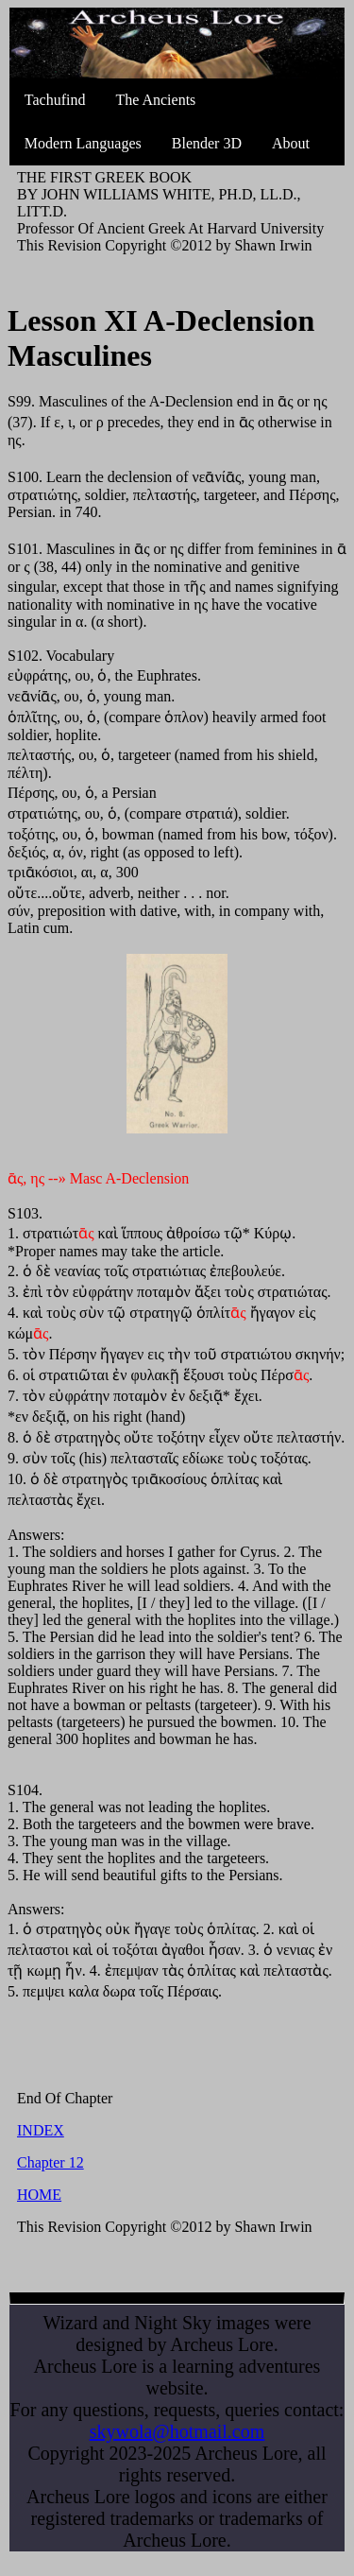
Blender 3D (207, 143)
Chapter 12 (50, 2162)
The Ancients (155, 100)
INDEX (40, 2130)
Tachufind (55, 100)
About (291, 143)
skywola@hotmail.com (177, 2431)
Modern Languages (83, 143)
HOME (39, 2195)
